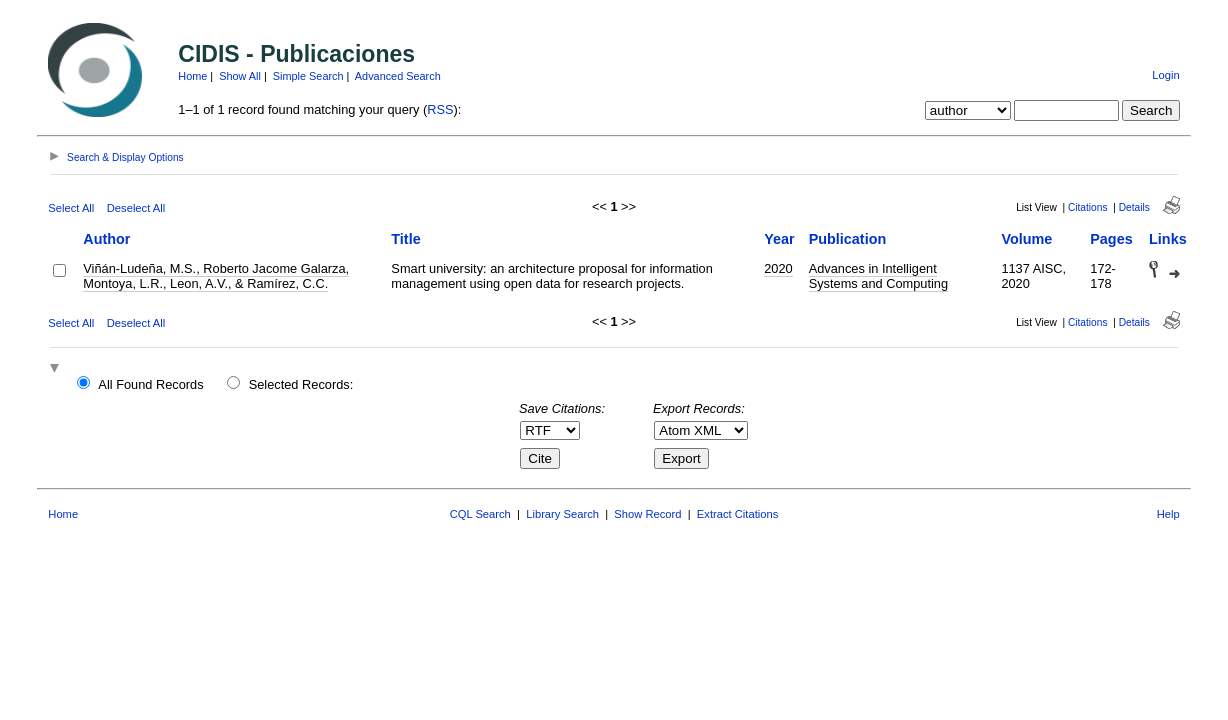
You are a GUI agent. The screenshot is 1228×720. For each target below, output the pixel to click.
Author (106, 239)
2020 (778, 268)
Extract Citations (737, 514)
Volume (1026, 239)
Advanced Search (398, 76)
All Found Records (150, 384)
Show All (240, 76)
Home (192, 76)
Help (1168, 514)
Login (1165, 75)
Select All (71, 208)
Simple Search (308, 76)
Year (779, 239)
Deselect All (136, 208)
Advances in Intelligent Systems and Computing (878, 276)
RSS (440, 109)
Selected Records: (301, 384)
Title (405, 239)
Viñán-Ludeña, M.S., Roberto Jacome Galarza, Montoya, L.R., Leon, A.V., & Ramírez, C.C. (216, 276)
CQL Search (480, 514)
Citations (1088, 207)
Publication (848, 239)
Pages (1111, 239)
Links (1168, 239)
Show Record (647, 514)
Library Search (562, 514)
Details (1134, 207)
